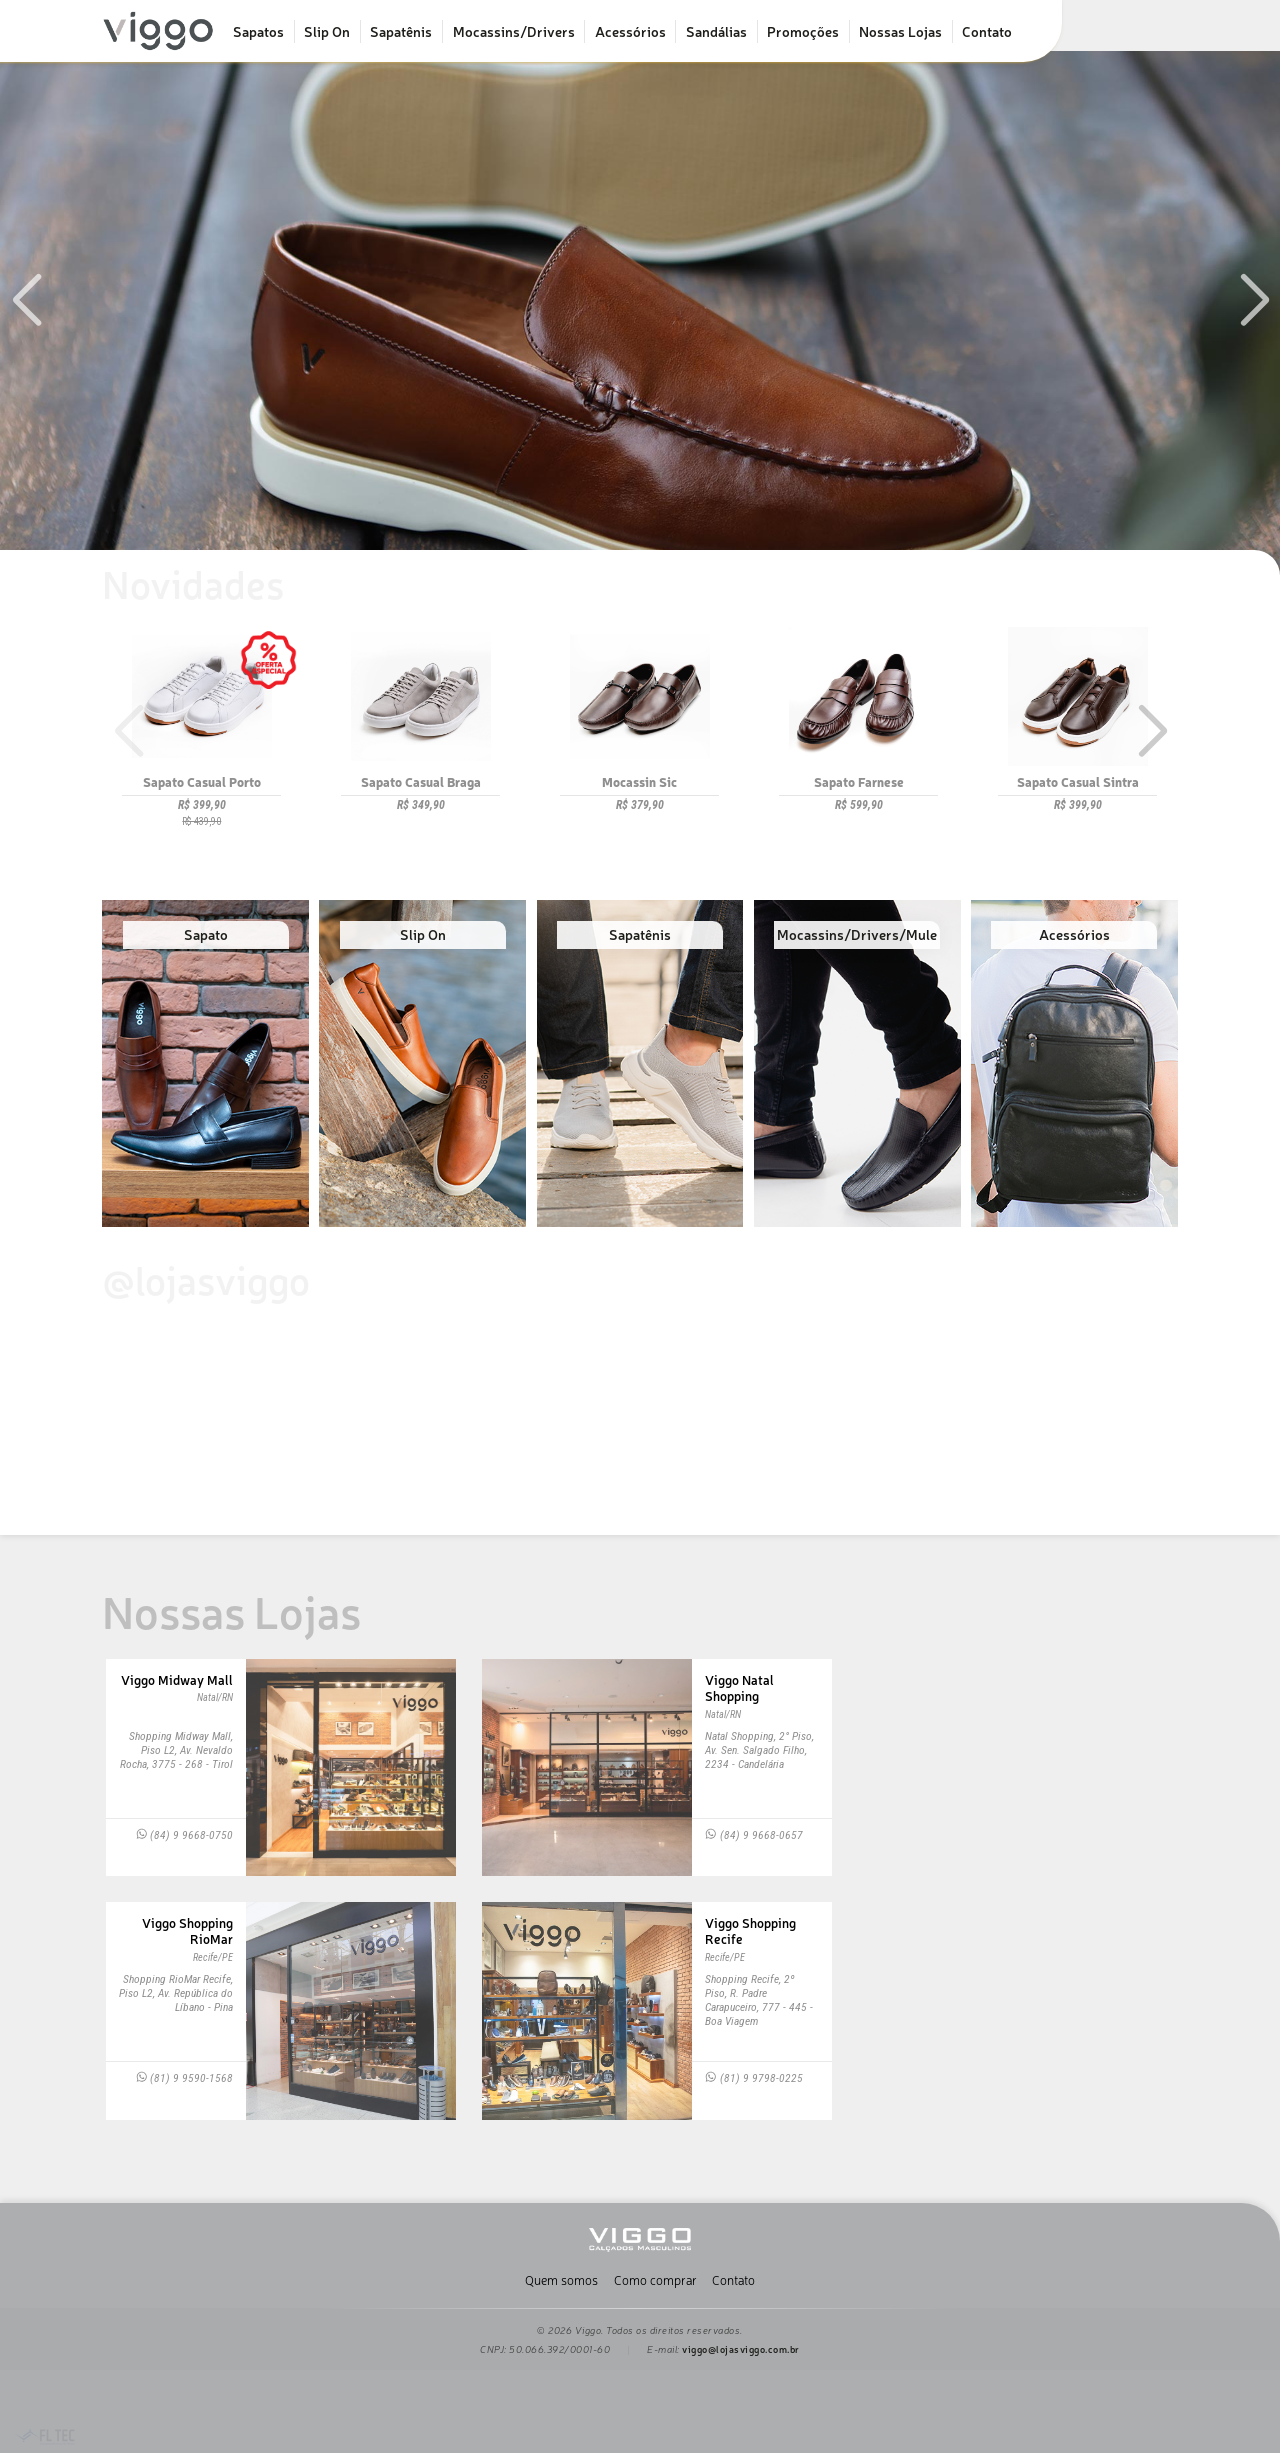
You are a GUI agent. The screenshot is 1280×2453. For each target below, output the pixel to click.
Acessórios (630, 31)
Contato (987, 31)
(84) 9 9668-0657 (754, 1835)
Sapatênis (401, 31)
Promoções (803, 31)
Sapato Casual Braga (421, 781)
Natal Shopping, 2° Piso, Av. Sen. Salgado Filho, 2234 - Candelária (759, 1750)
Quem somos (561, 2279)
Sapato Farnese (859, 781)
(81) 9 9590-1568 (185, 2078)
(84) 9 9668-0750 (185, 1835)
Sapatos (258, 31)
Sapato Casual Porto (202, 781)
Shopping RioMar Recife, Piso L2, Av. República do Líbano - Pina (176, 1993)
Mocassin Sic (639, 781)
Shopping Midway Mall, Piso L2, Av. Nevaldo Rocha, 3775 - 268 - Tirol (176, 1750)
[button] (1254, 300)
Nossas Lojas (900, 31)
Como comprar (655, 2279)
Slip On (327, 31)
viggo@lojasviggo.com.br (741, 2348)
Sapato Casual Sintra (1078, 781)
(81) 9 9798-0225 (754, 2078)
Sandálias (716, 31)
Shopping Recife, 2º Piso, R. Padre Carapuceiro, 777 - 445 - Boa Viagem (759, 2000)
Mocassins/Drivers (514, 31)
